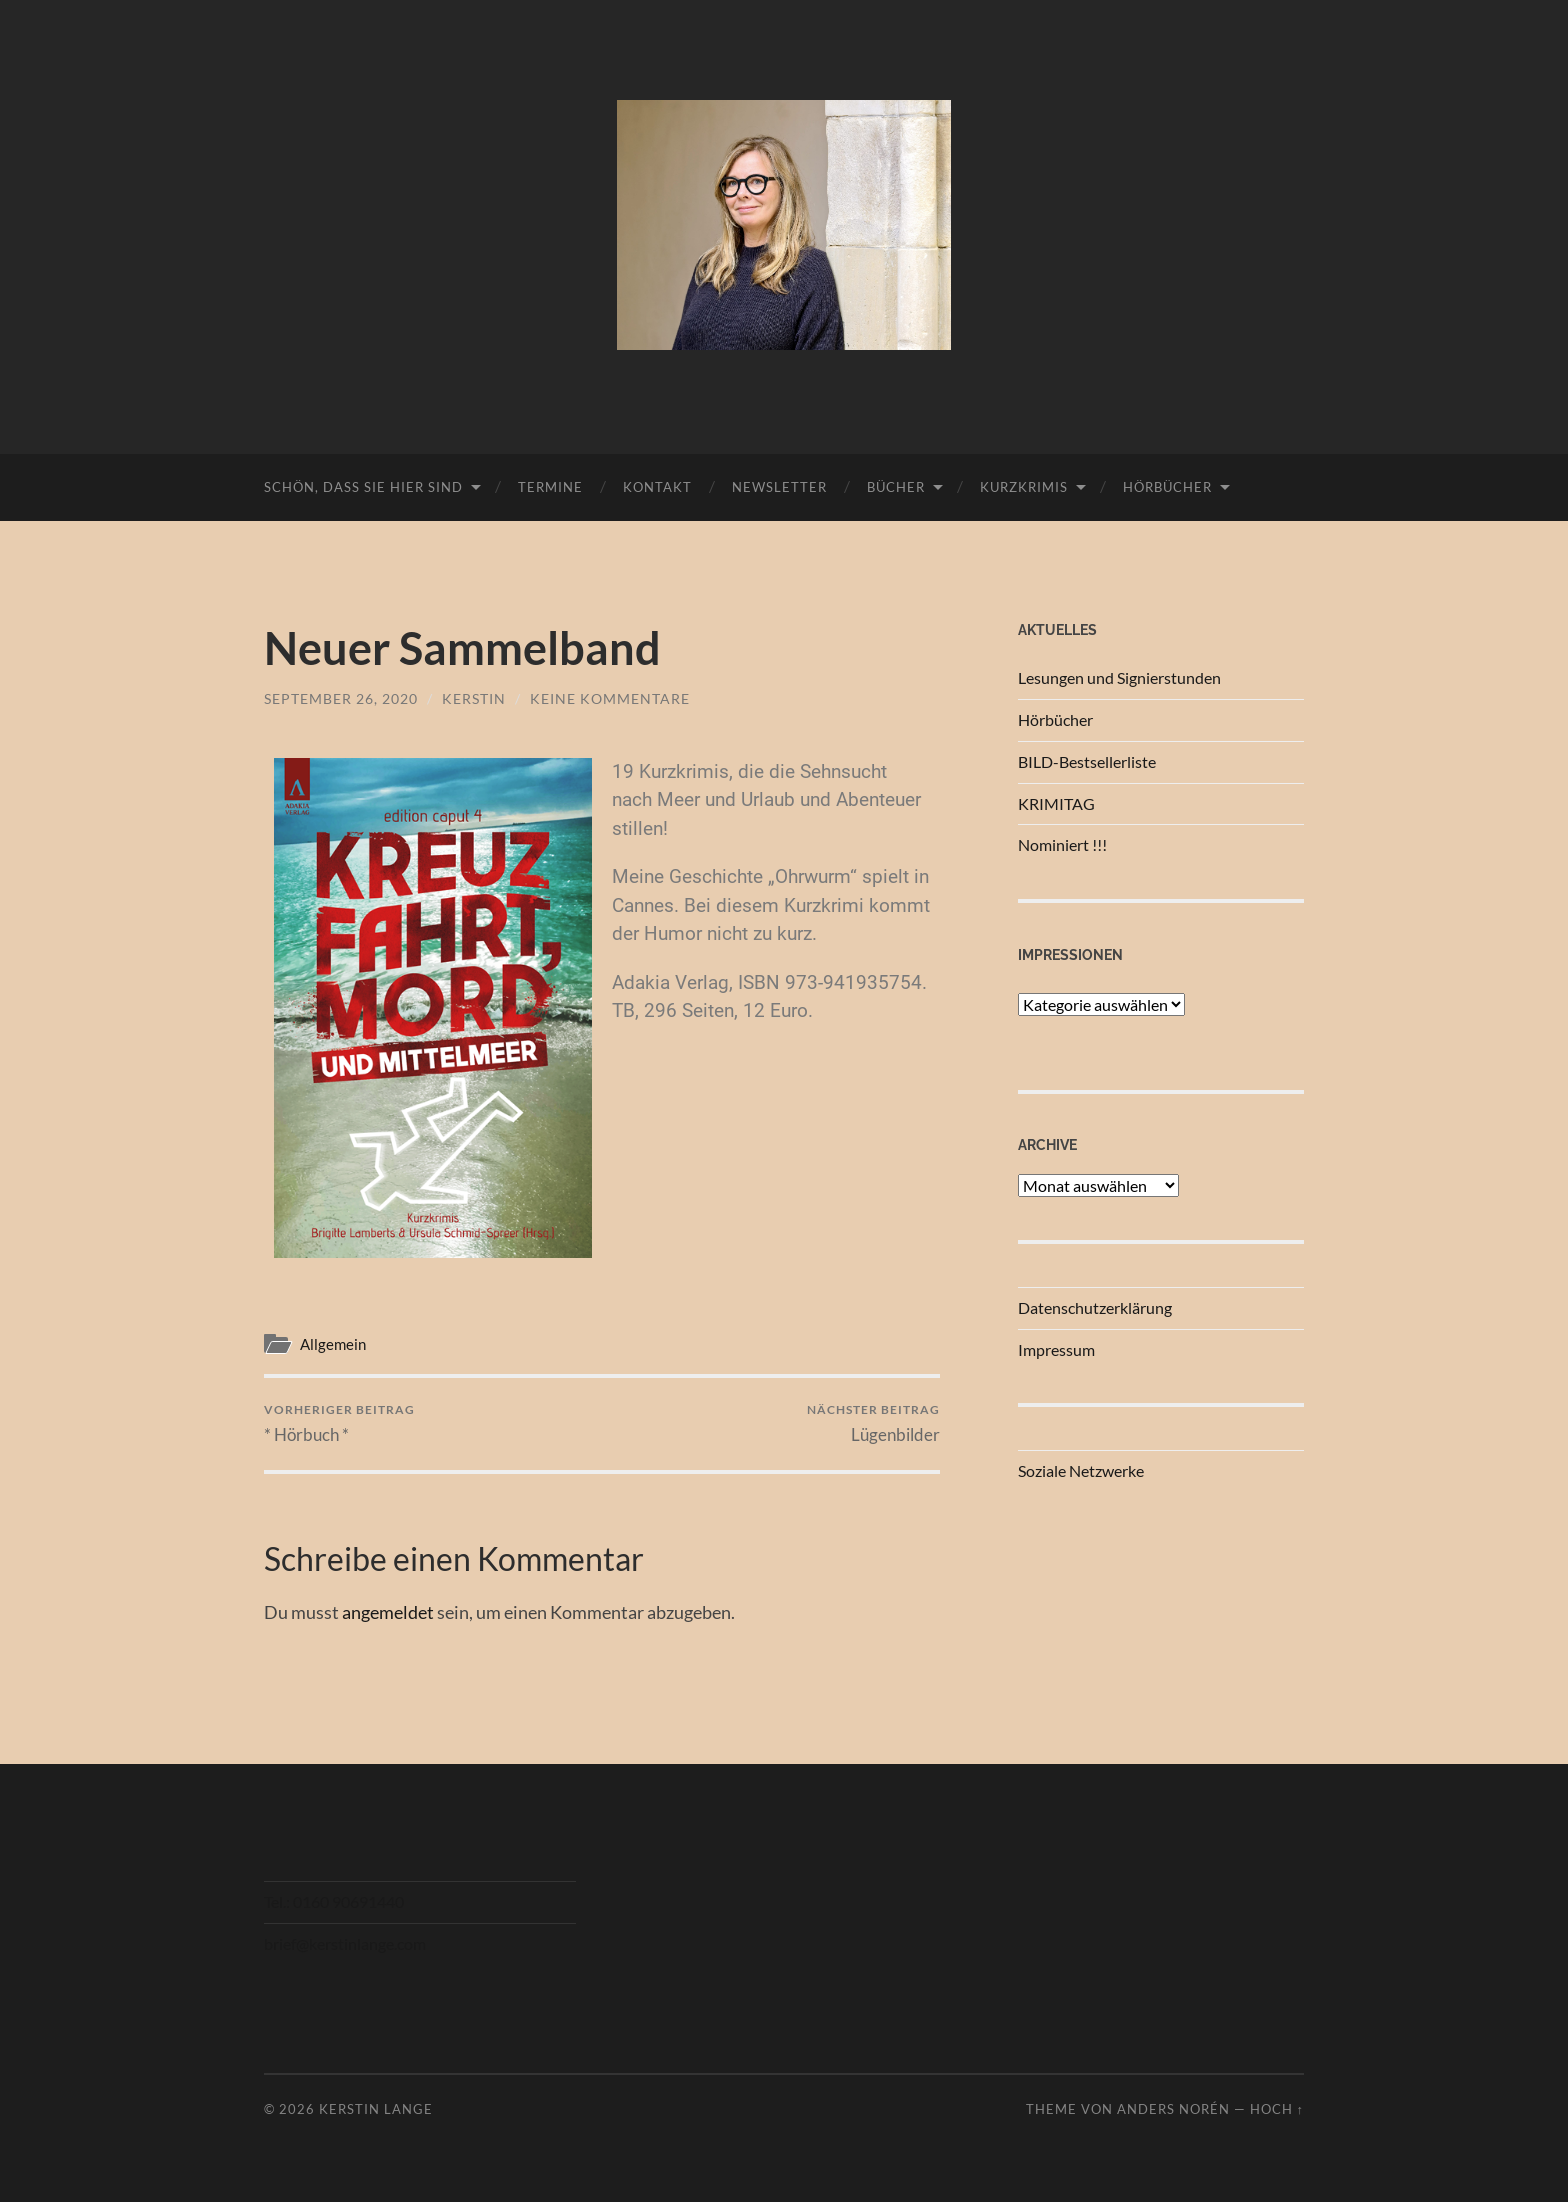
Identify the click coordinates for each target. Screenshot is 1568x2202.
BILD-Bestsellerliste (1087, 761)
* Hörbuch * (339, 1423)
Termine (550, 487)
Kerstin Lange (376, 2109)
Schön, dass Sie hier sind (363, 487)
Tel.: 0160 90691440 (334, 1901)
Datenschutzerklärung (1095, 1307)
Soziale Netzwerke (1081, 1470)
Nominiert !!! (1062, 844)
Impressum (1056, 1349)
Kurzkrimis (1024, 487)
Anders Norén (1173, 2109)
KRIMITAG (1056, 803)
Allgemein (333, 1344)
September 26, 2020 (341, 698)
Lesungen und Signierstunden (1119, 677)
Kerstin (474, 698)
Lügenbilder (873, 1423)
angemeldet (388, 1612)
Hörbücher (1167, 487)
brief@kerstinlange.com (345, 1943)
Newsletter (779, 487)
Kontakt (657, 487)
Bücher (896, 487)
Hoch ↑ (1277, 2109)
